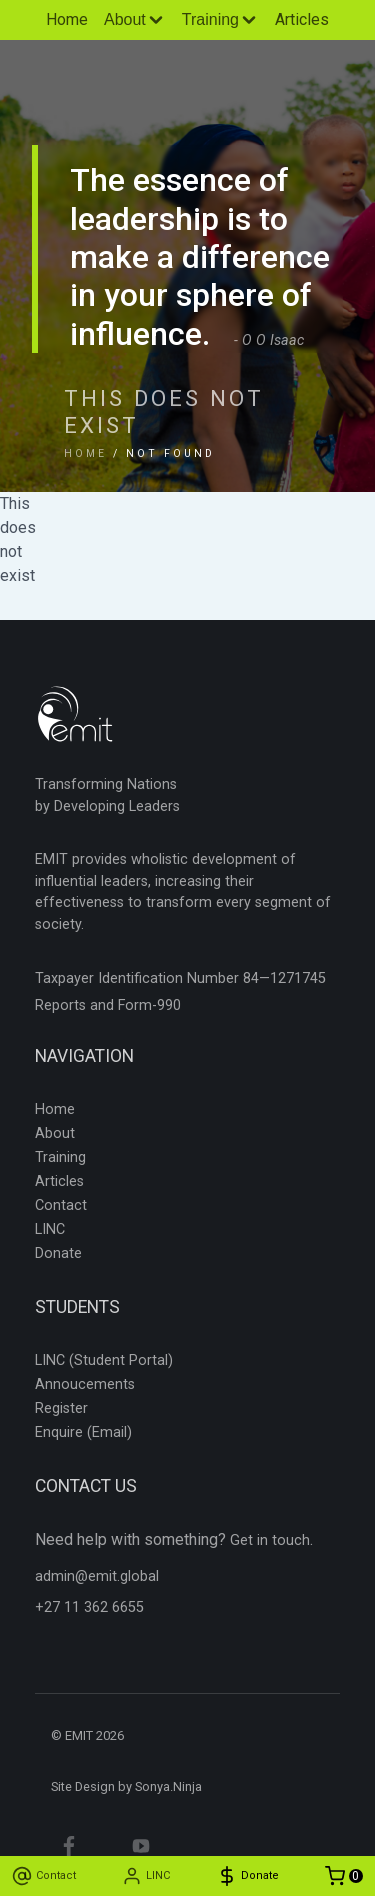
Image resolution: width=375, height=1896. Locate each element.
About (55, 1133)
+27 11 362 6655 (89, 1607)
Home (67, 19)
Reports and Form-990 (108, 1005)
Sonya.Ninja (168, 1786)
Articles (302, 19)
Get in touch (270, 1540)
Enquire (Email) (83, 1432)
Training (60, 1157)
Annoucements (85, 1384)
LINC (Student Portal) (104, 1360)
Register (61, 1408)
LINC (50, 1229)
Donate (58, 1253)
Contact (61, 1205)
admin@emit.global (97, 1576)
